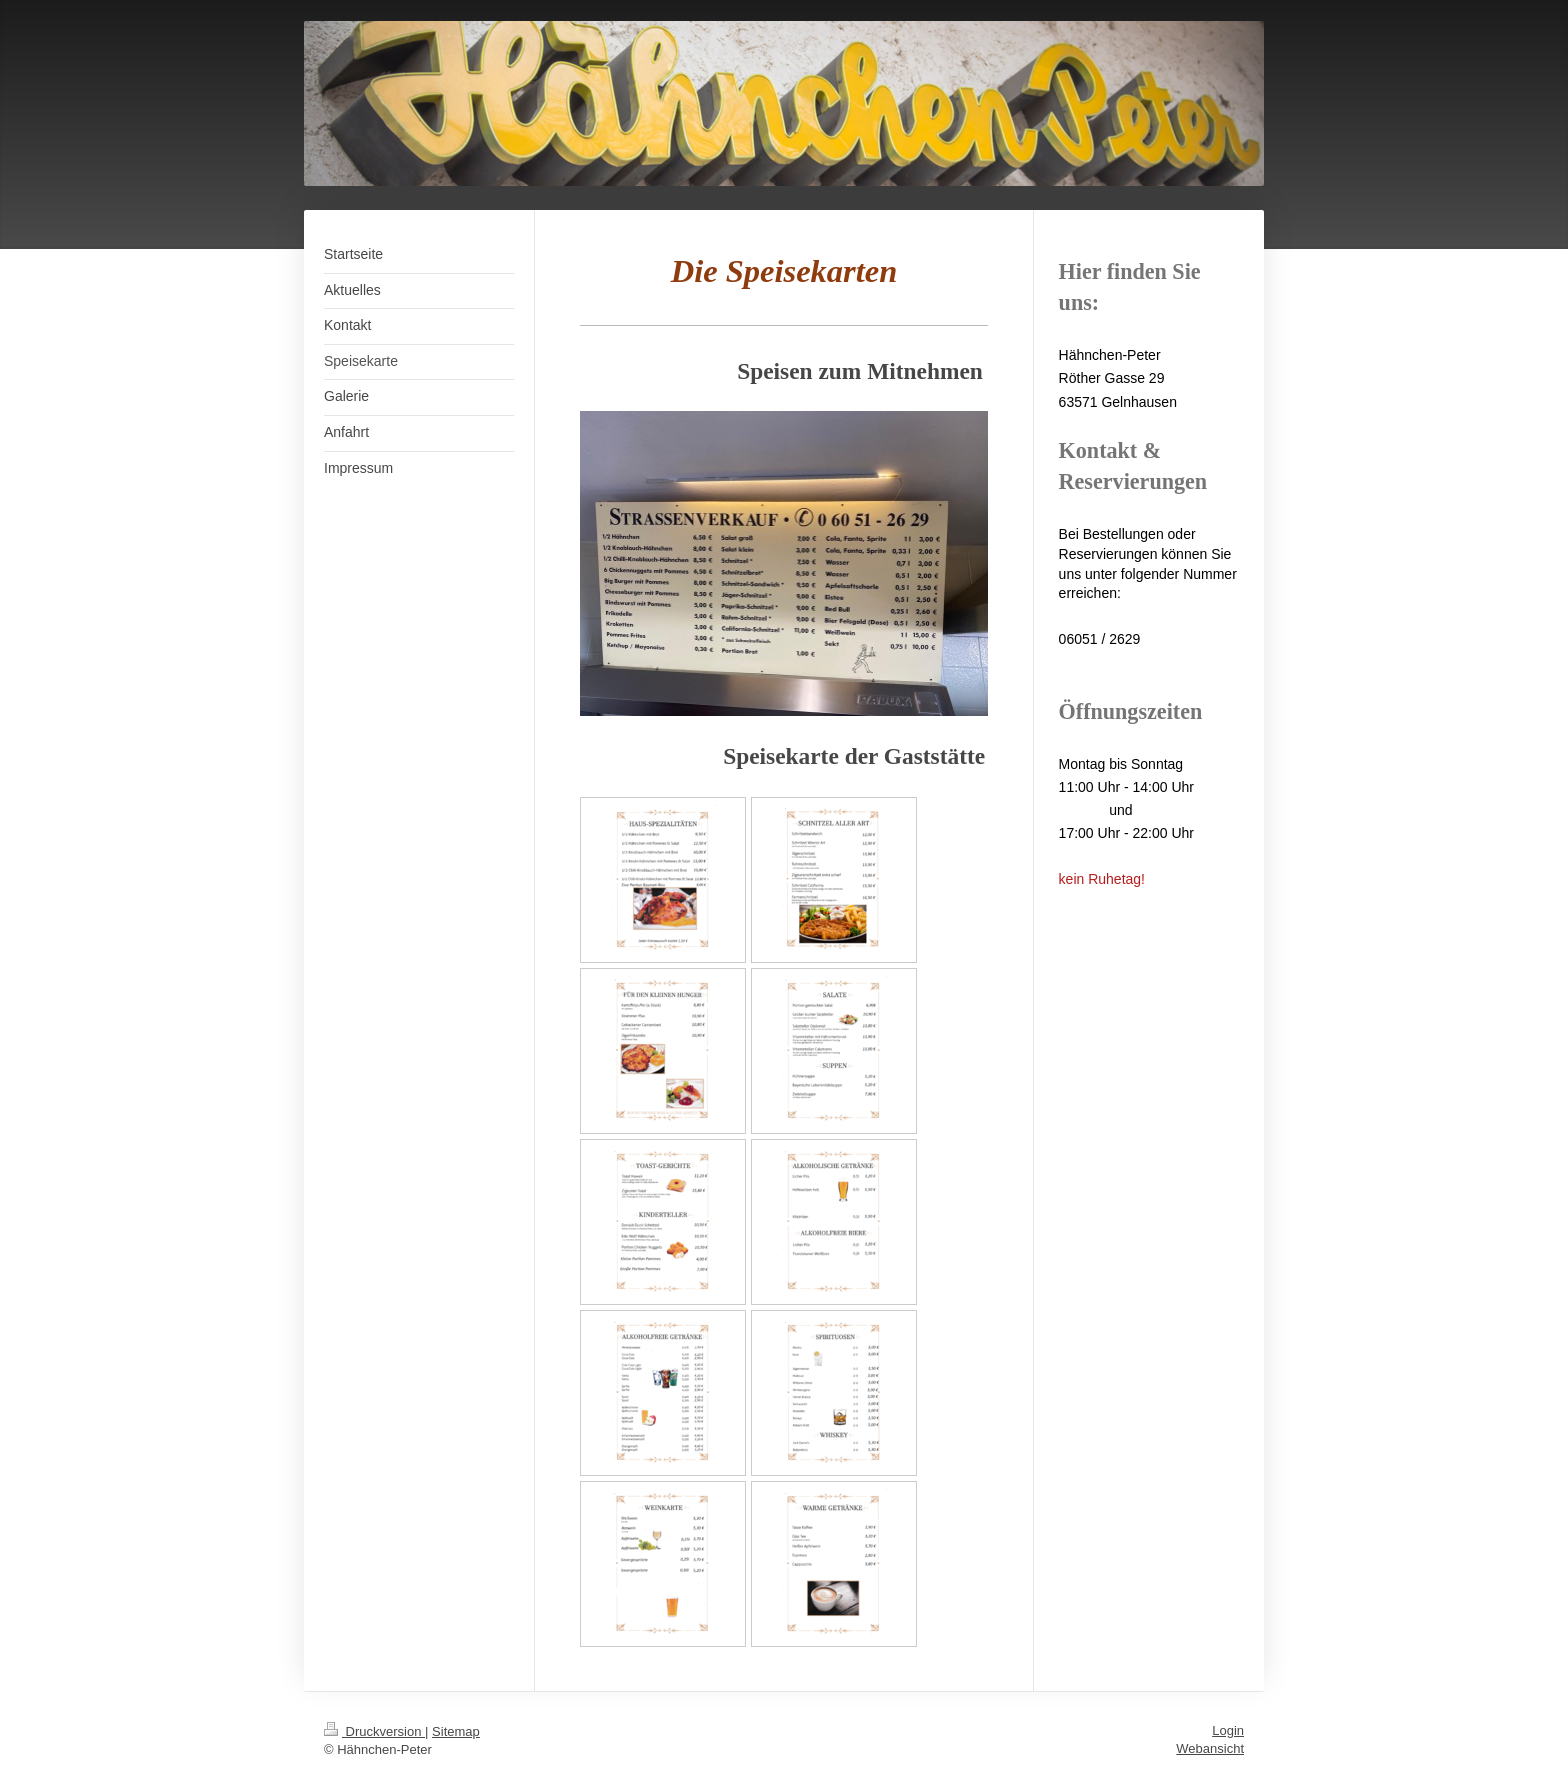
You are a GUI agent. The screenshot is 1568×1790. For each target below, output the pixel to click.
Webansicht (1210, 1748)
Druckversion (374, 1731)
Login (1228, 1730)
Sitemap (456, 1731)
